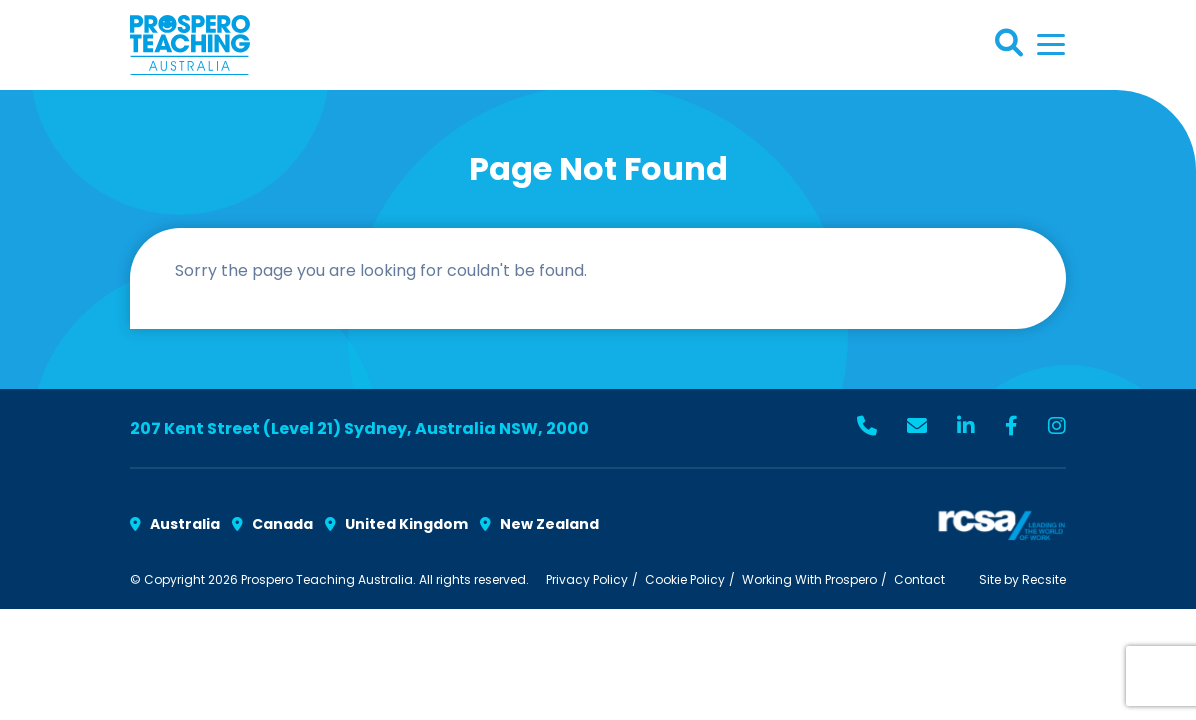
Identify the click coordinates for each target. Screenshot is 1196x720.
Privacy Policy (587, 579)
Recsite (1044, 579)
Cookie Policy (685, 579)
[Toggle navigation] (1051, 44)
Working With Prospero (809, 579)
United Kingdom (396, 524)
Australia (175, 524)
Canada (272, 524)
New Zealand (539, 524)
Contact (919, 579)
